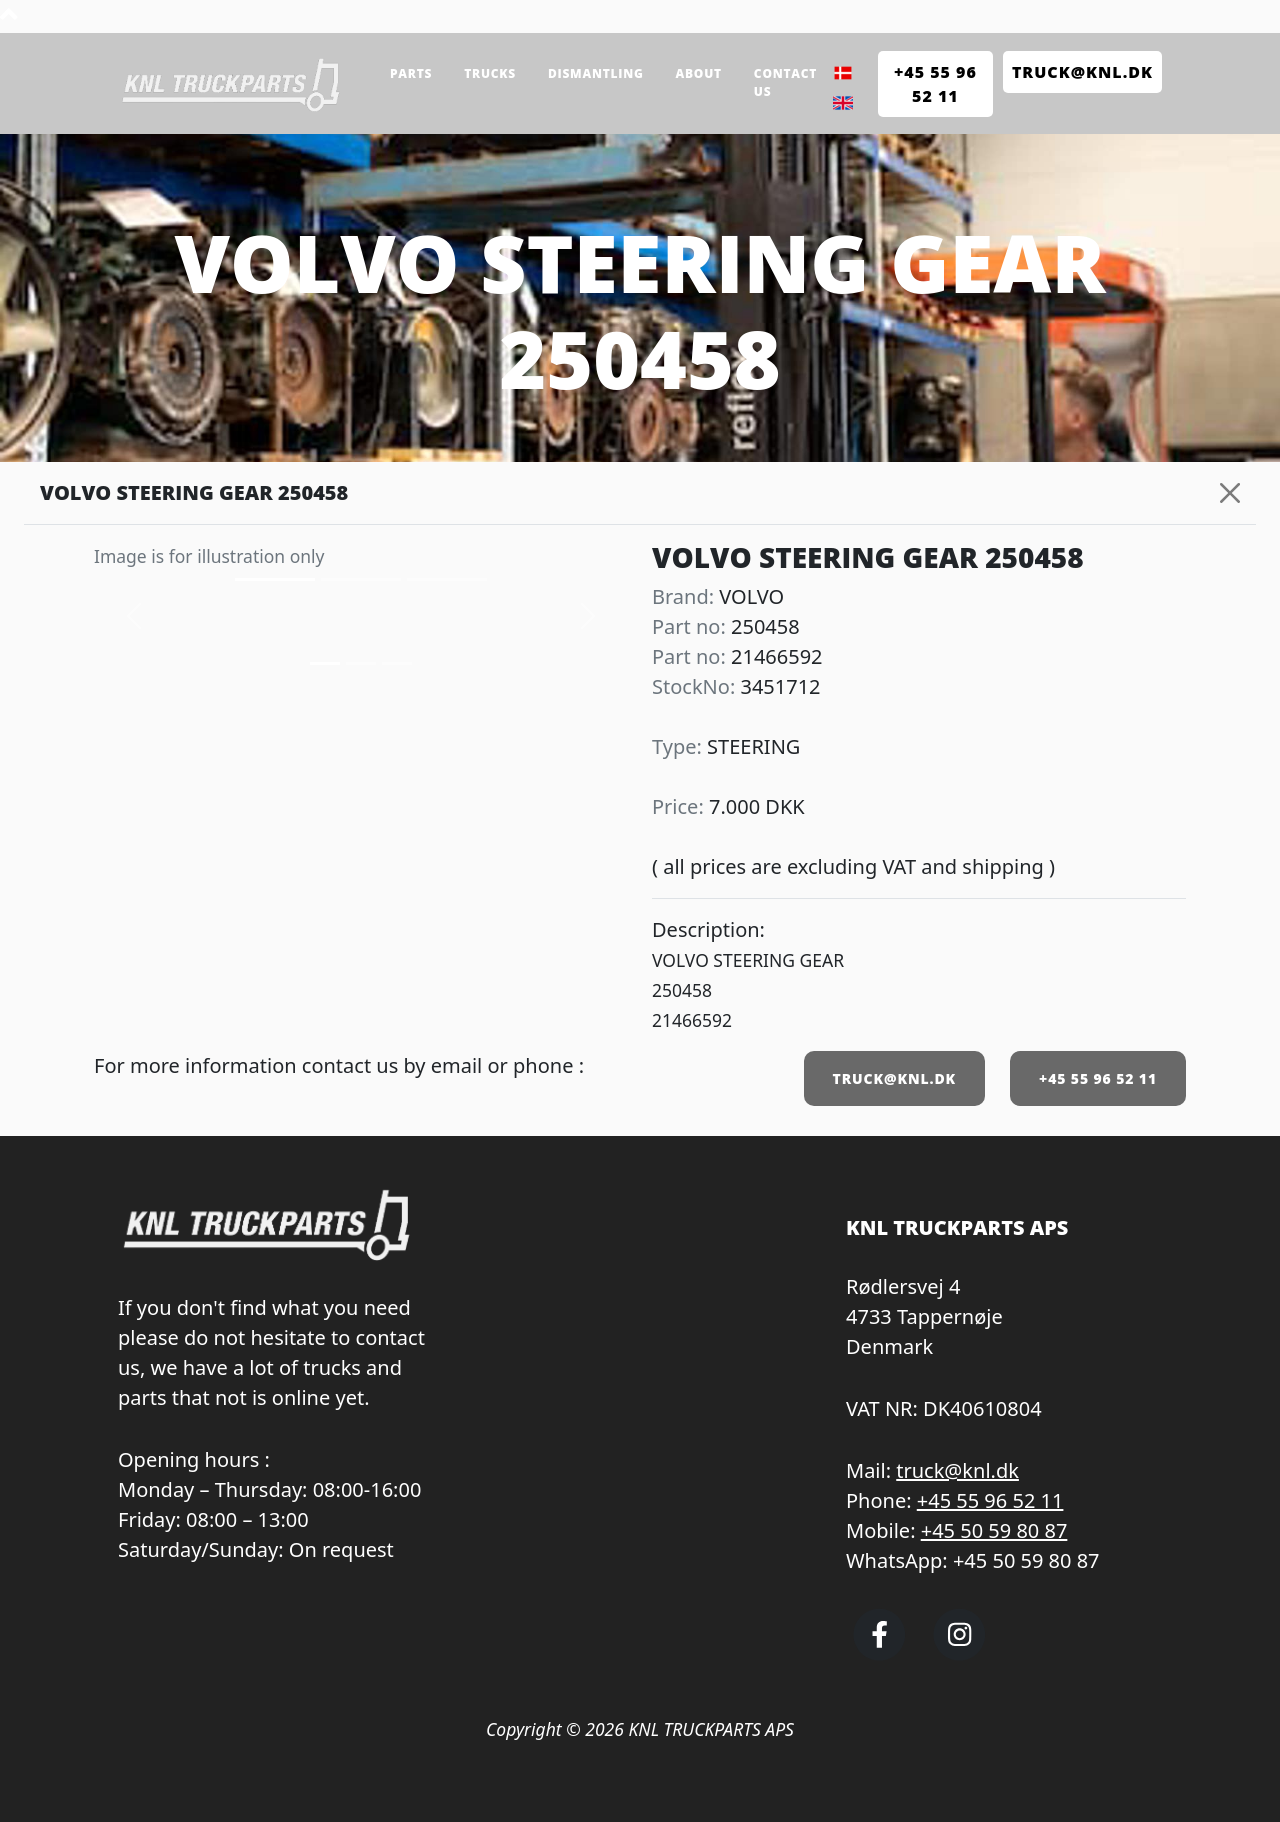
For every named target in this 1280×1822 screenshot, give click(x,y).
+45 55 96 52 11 (1098, 1078)
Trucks (490, 73)
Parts (411, 73)
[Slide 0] (325, 663)
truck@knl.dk (957, 1470)
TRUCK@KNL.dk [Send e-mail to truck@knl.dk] (1082, 72)
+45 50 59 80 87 (994, 1530)
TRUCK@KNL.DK (894, 1078)
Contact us (785, 82)
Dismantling (596, 73)
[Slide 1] (361, 663)
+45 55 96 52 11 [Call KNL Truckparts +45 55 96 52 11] (935, 84)
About (699, 73)
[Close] (1230, 493)
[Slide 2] (397, 663)
